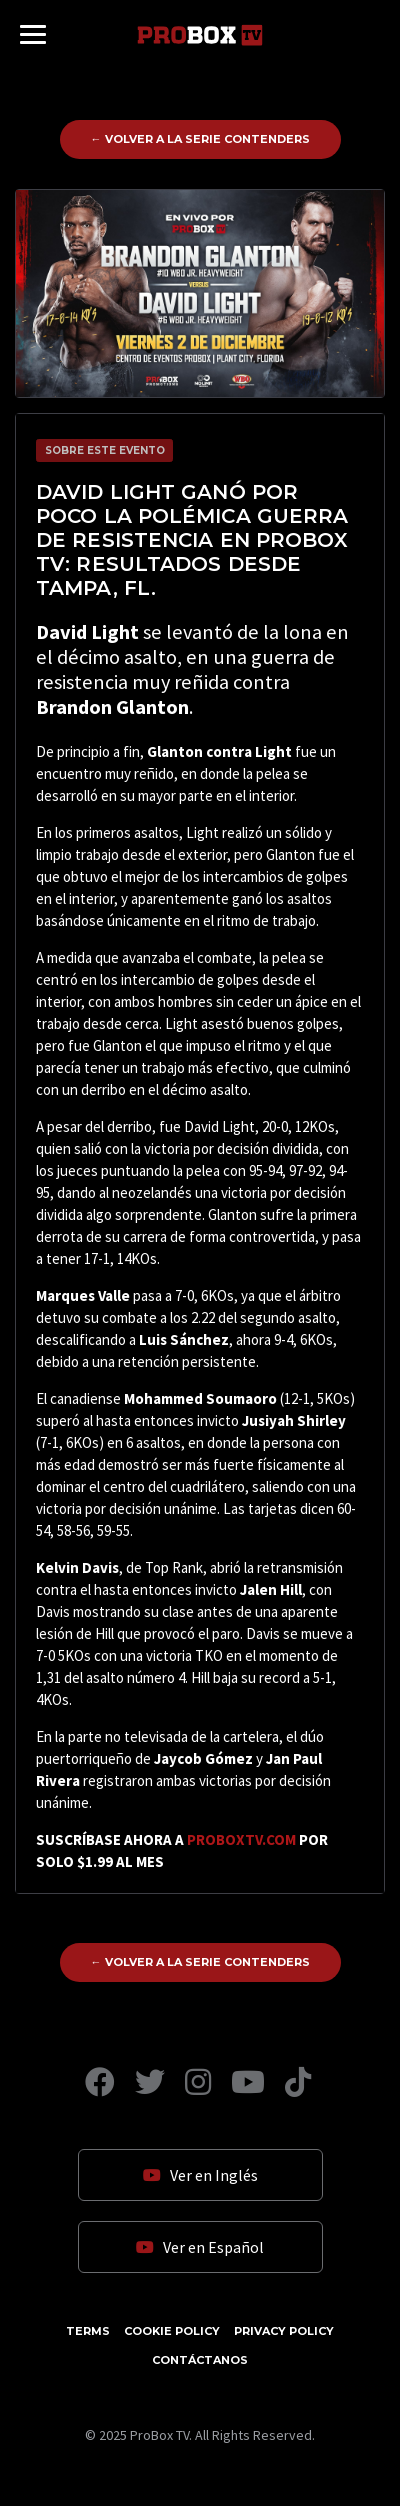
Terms (88, 2331)
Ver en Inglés (200, 2175)
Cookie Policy (172, 2331)
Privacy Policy (284, 2331)
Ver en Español (200, 2247)
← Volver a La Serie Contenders (200, 139)
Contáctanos (200, 2360)
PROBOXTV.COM (241, 1839)
